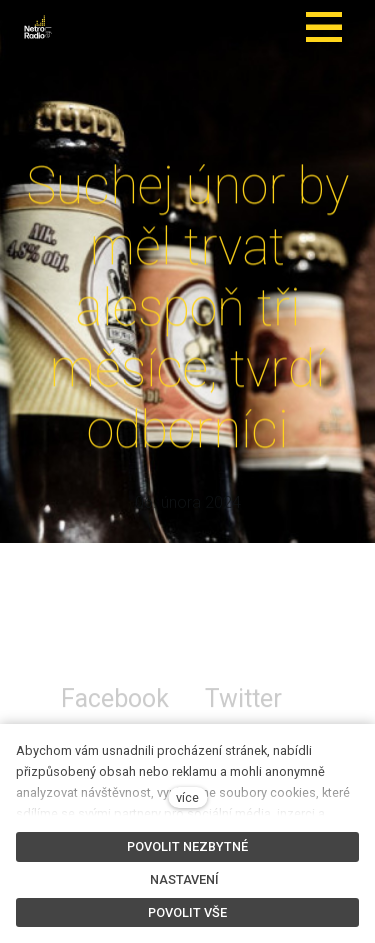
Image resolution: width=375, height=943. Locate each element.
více (187, 797)
